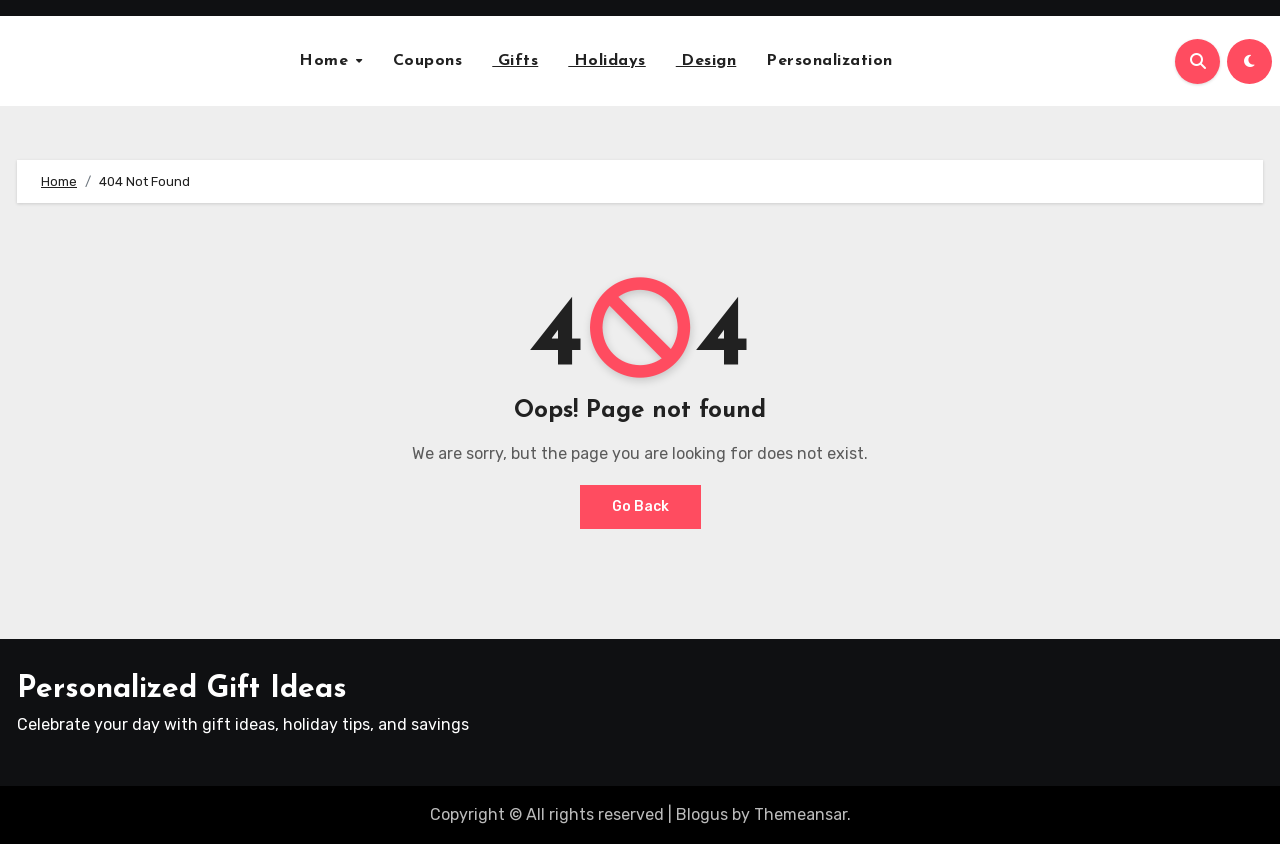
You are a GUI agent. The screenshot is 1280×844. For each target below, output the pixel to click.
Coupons (428, 61)
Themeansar (800, 814)
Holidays (607, 61)
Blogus (702, 814)
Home (326, 61)
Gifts (515, 61)
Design (706, 61)
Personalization (829, 61)
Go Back (640, 506)
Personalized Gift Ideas (182, 689)
